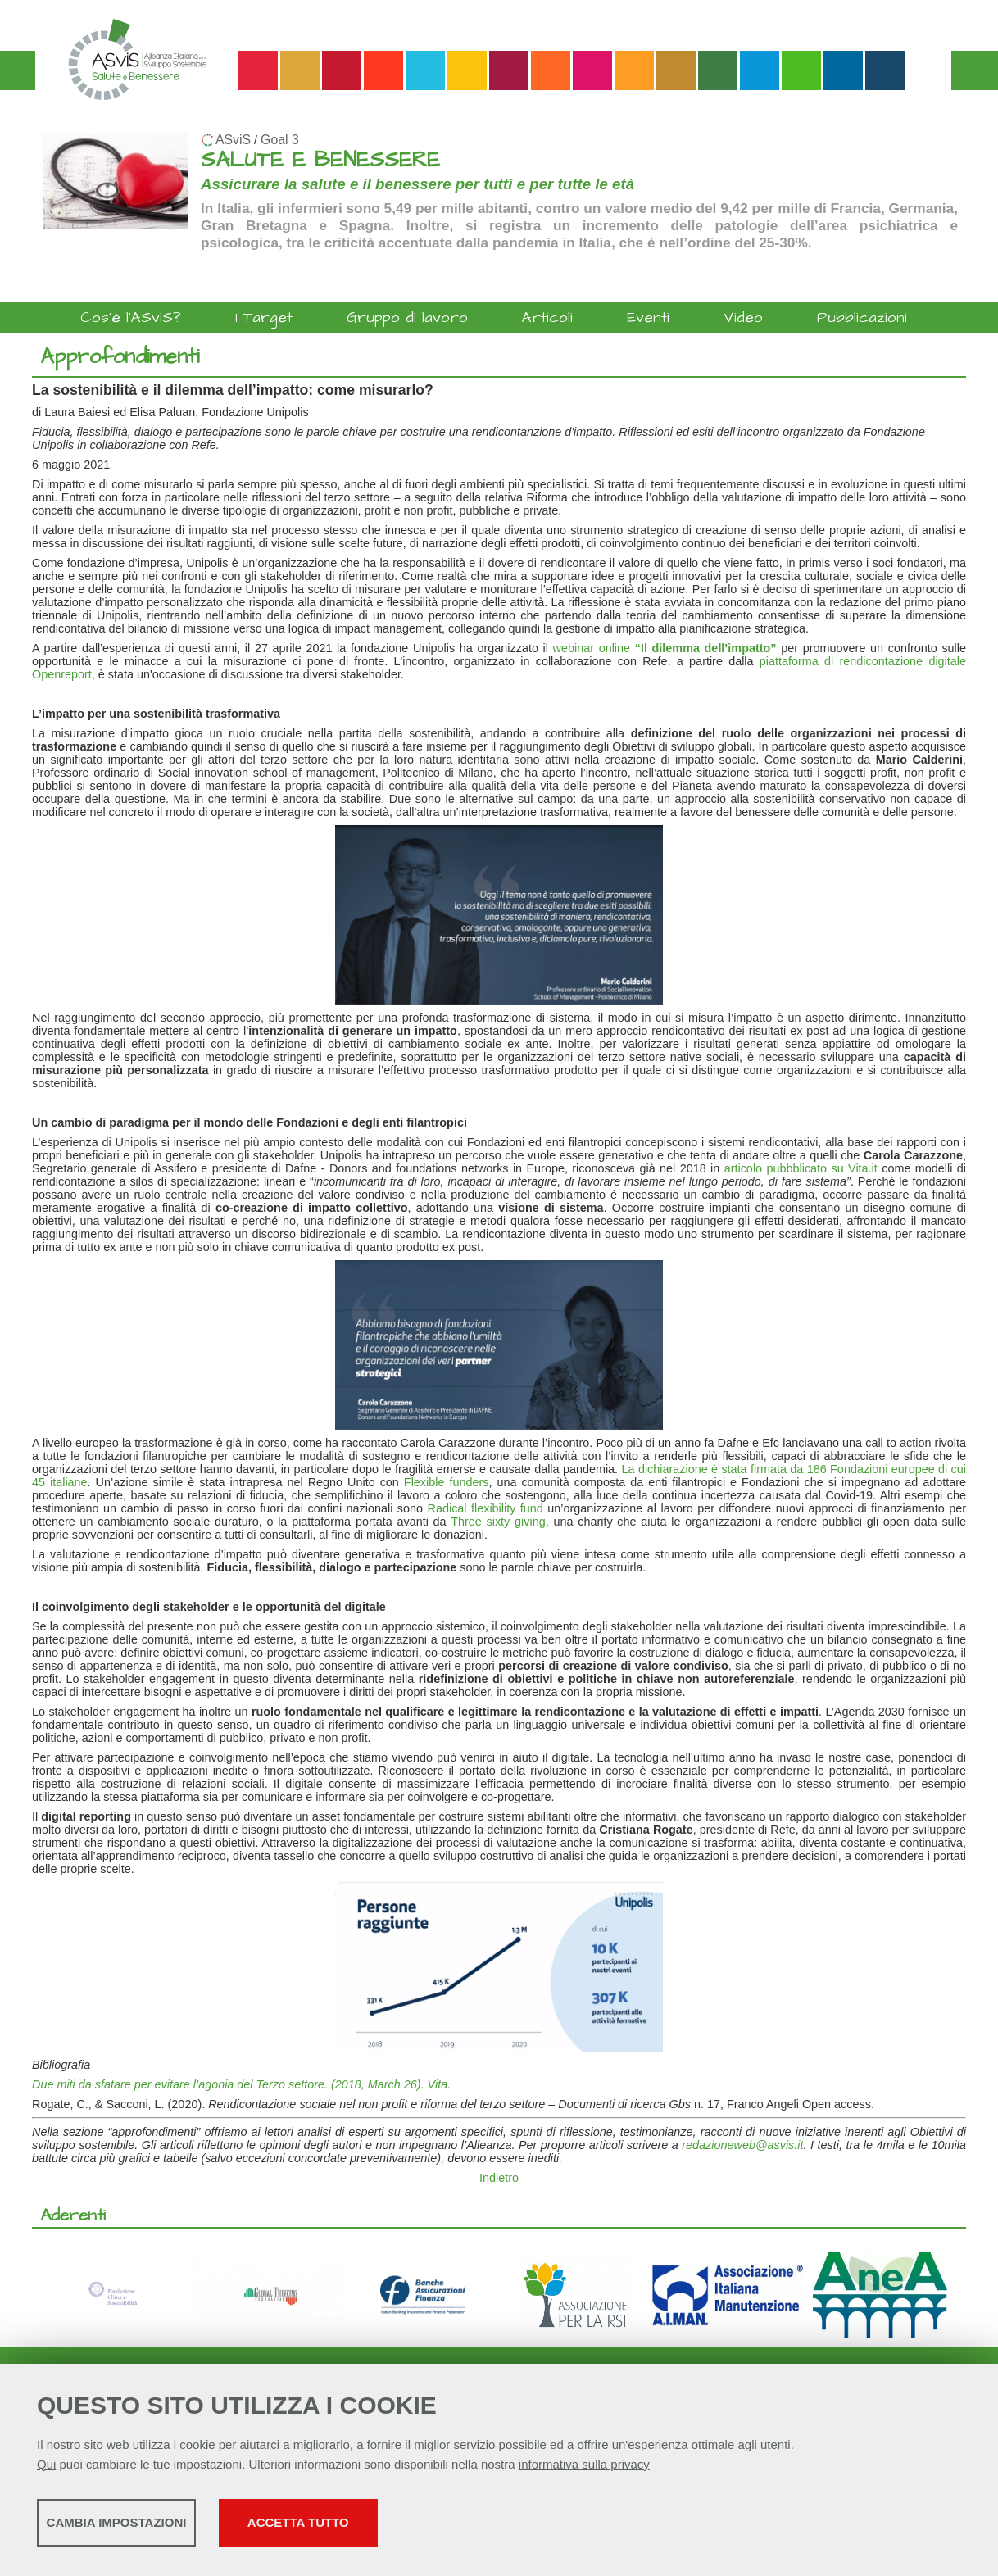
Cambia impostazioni (166, 2527)
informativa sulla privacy (584, 2469)
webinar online (665, 648)
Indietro (499, 2177)
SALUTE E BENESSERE (320, 160)
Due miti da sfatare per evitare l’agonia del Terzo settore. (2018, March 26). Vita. (241, 2084)
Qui (46, 2469)
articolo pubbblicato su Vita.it (801, 1168)
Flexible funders (446, 1482)
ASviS (233, 140)
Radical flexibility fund (485, 1508)
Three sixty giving (498, 1521)
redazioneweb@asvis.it (742, 2145)
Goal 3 (280, 140)
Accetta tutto (461, 2527)
